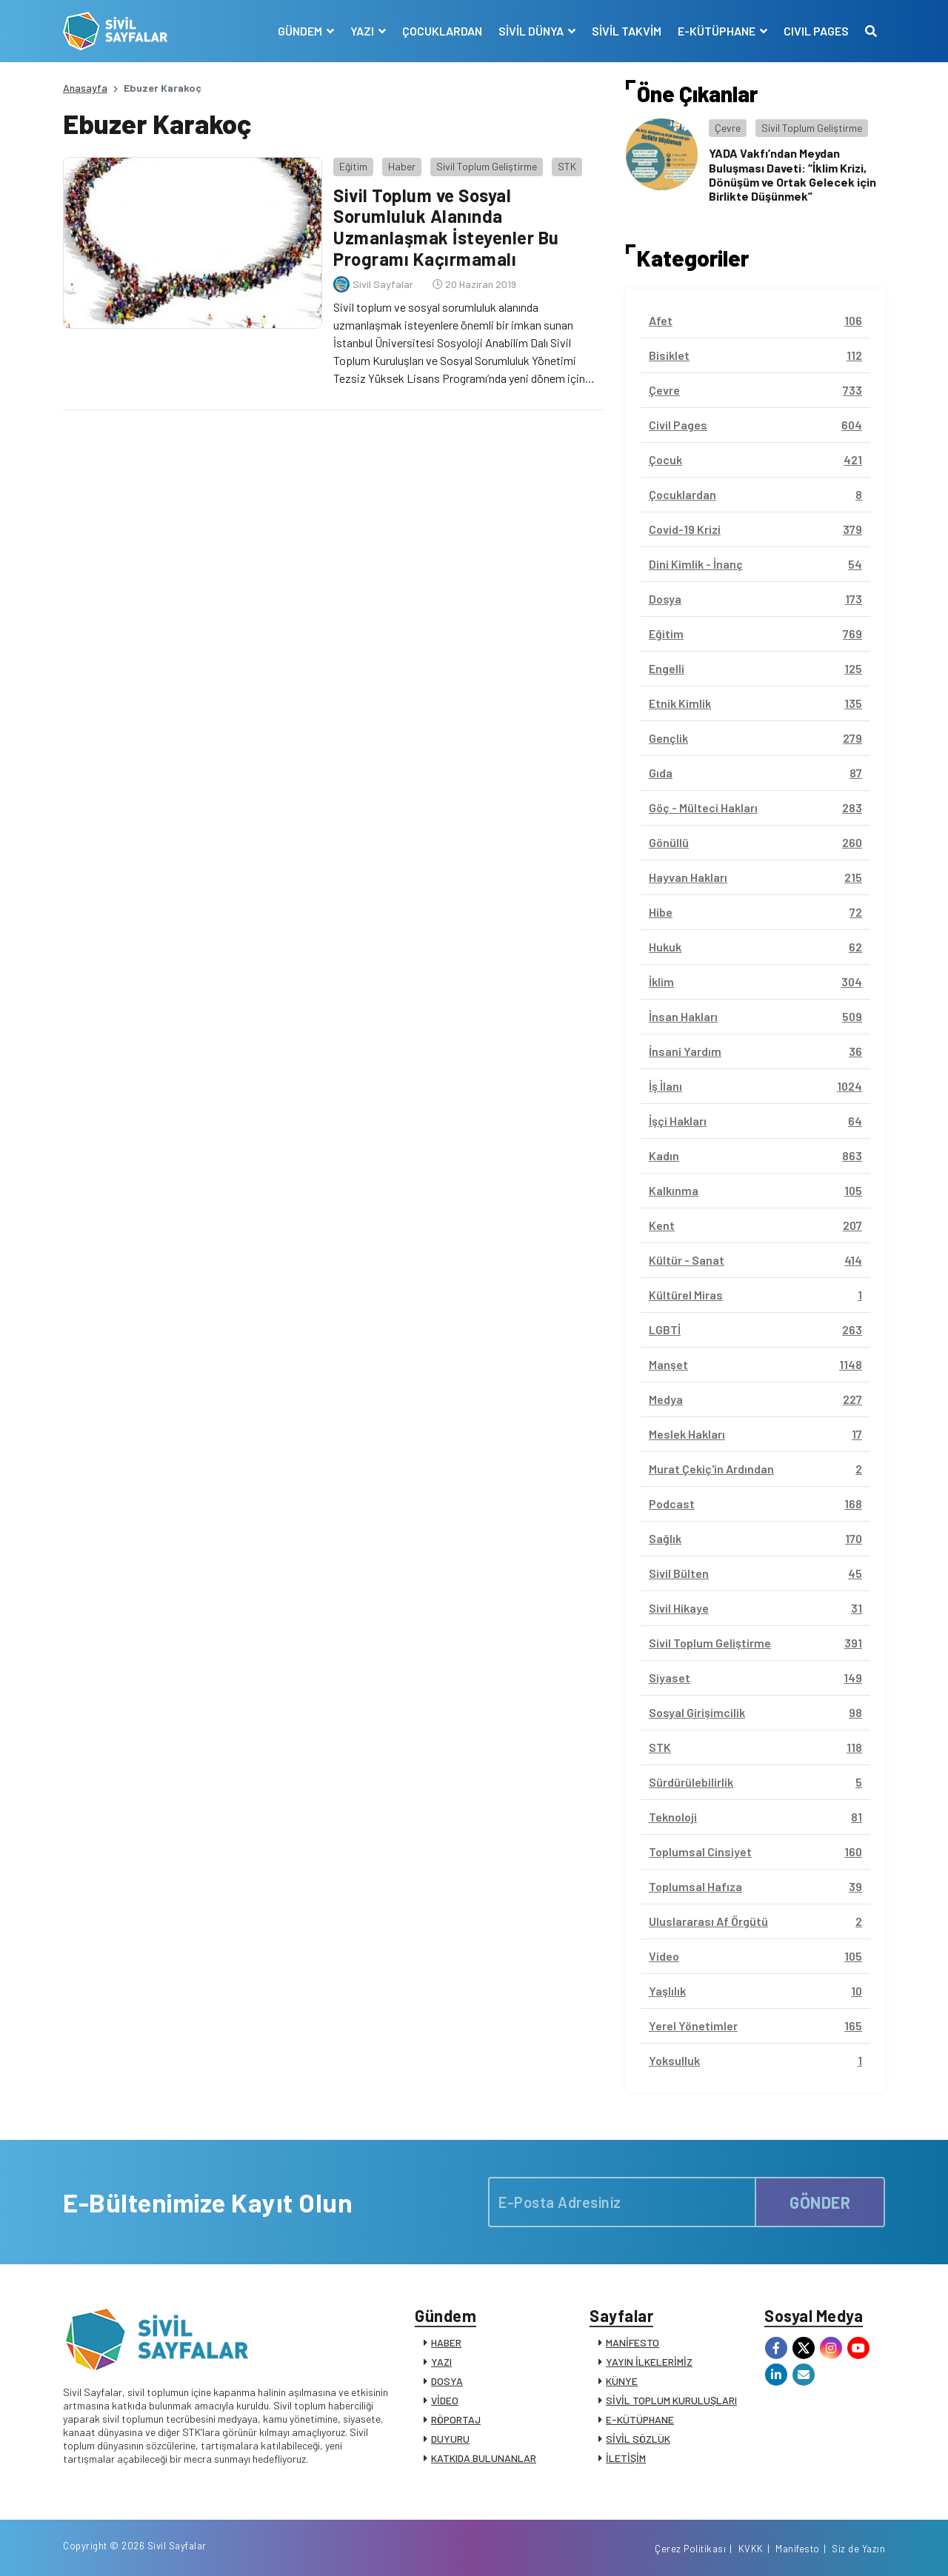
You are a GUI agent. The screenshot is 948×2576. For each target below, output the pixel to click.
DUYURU (450, 2438)
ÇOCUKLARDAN (442, 31)
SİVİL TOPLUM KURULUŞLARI (671, 2400)
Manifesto (797, 2549)
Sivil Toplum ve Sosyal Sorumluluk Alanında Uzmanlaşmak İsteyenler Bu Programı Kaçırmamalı (446, 227)
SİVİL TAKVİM (626, 31)
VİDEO (444, 2400)
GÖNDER (820, 2202)
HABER (446, 2342)
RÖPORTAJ (456, 2419)
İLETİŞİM (626, 2458)
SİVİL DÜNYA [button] (532, 31)
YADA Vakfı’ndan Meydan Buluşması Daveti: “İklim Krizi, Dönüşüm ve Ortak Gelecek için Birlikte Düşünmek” (792, 174)
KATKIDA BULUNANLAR (483, 2458)
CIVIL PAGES (816, 31)
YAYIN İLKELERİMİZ (649, 2361)
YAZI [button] (363, 31)
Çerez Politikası (690, 2549)
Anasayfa (85, 87)
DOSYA (447, 2381)
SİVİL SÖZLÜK (638, 2438)
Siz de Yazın (858, 2549)
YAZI (441, 2361)
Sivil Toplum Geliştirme (486, 166)
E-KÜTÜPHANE (640, 2419)
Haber (401, 166)
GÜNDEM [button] (301, 31)
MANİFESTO (632, 2342)
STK (567, 166)
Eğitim (353, 166)
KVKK (751, 2549)
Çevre (728, 127)
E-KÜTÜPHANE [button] (718, 31)
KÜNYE (622, 2381)
